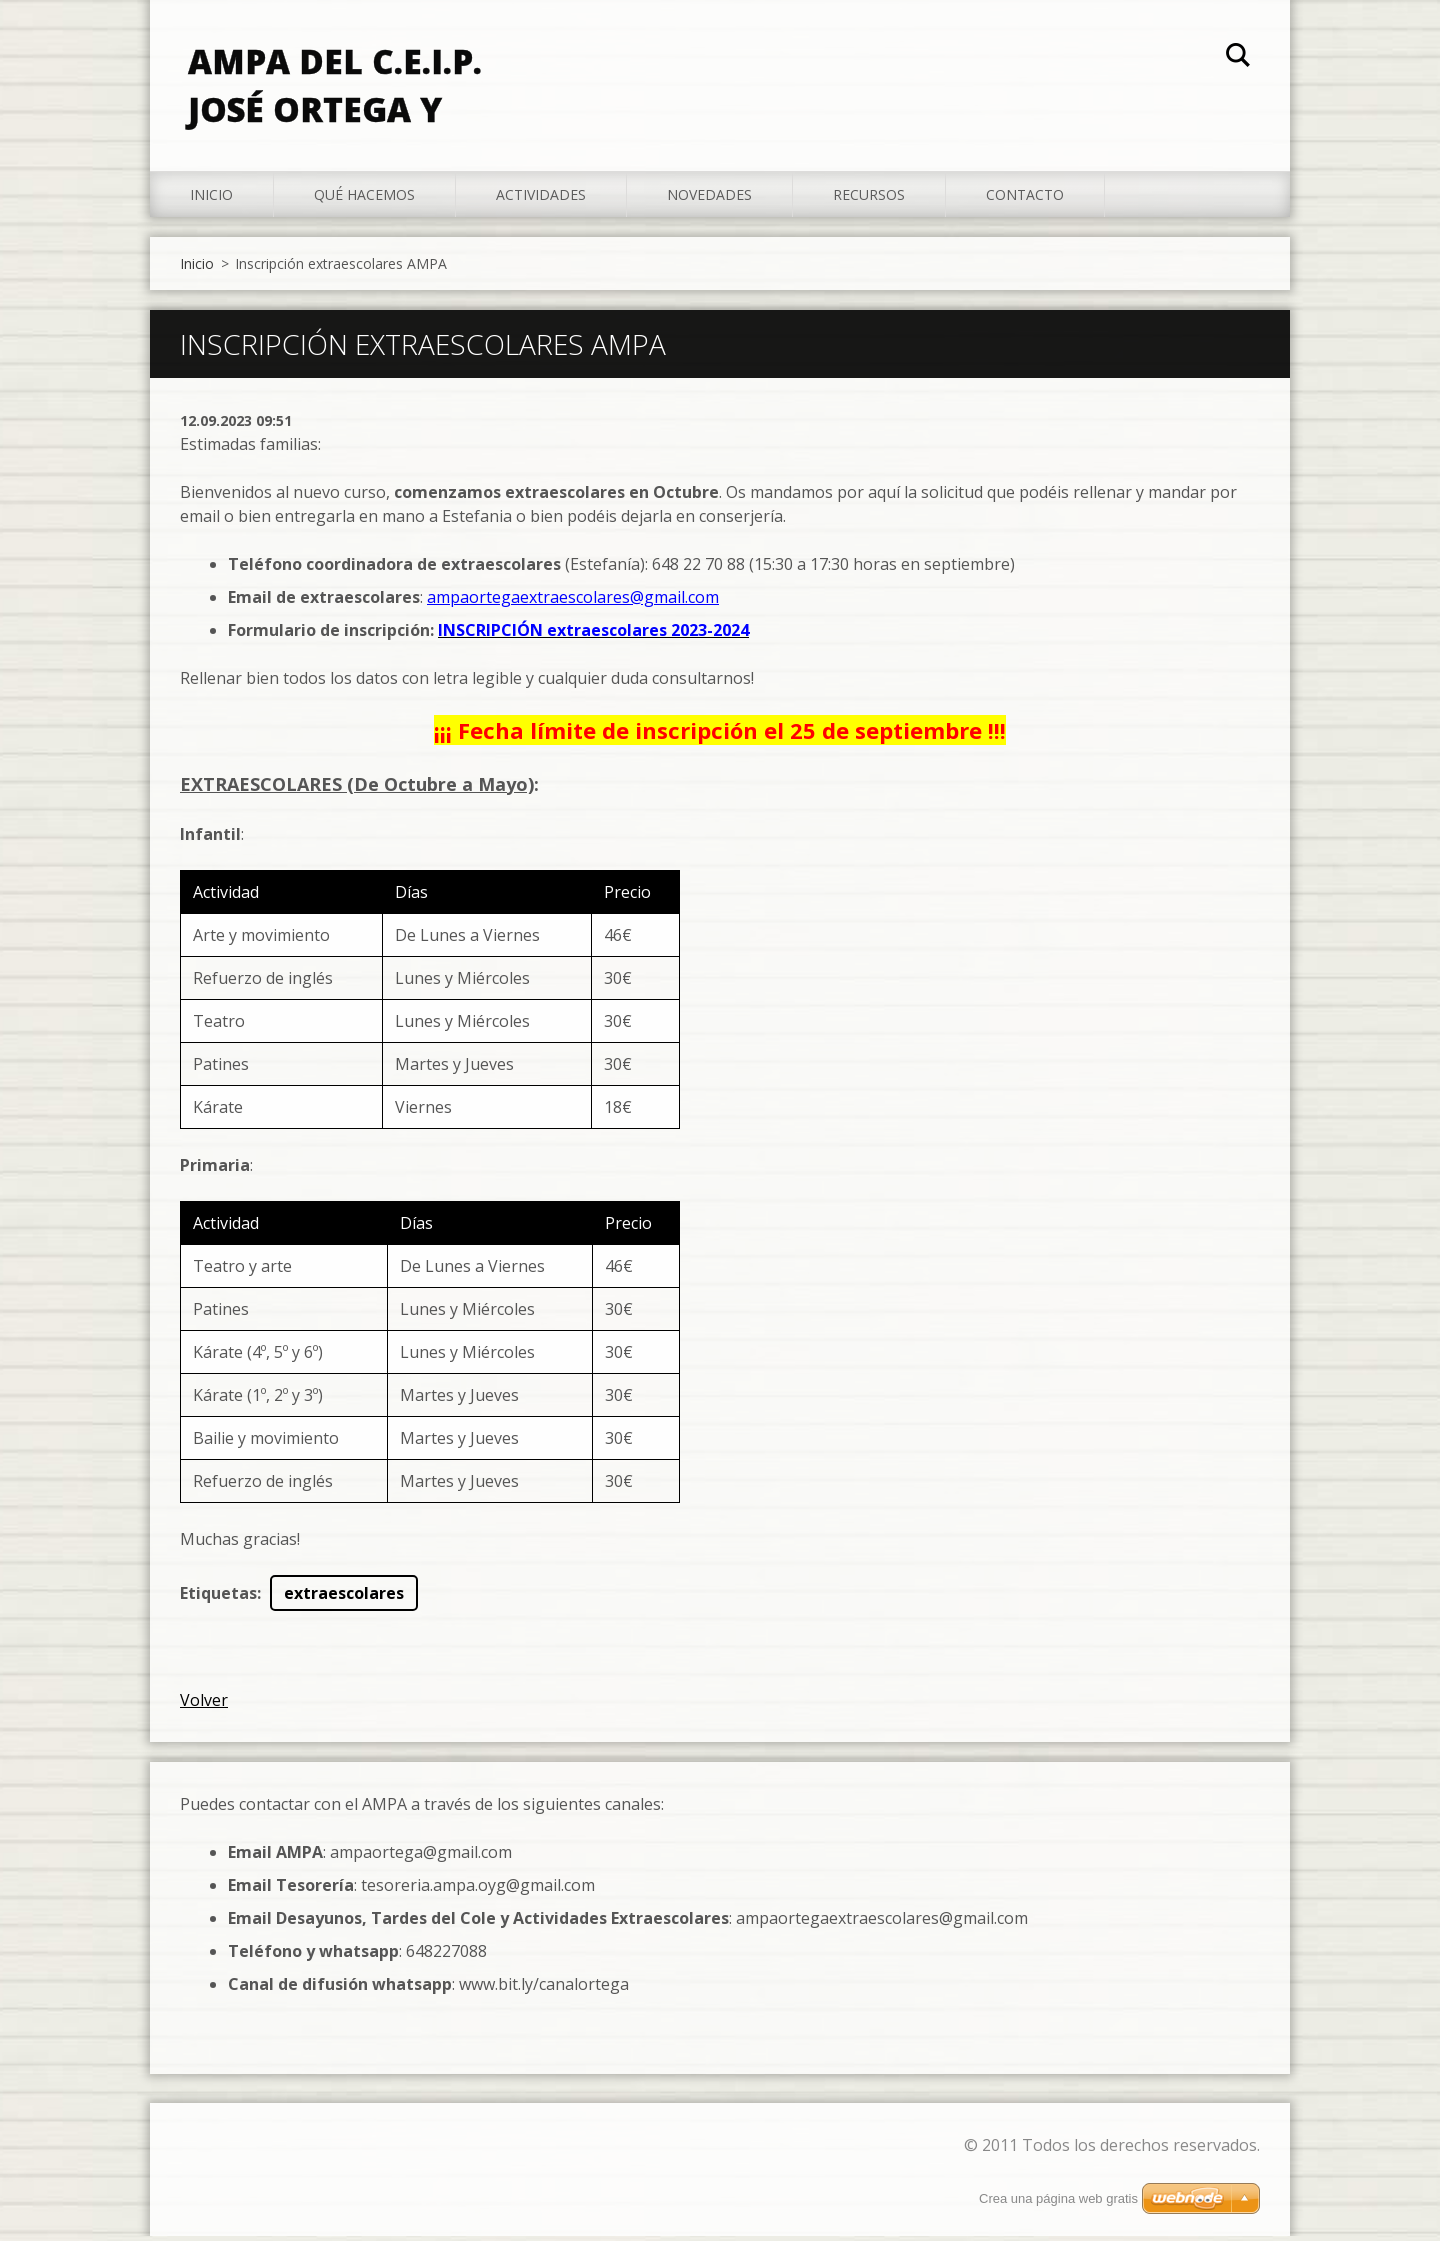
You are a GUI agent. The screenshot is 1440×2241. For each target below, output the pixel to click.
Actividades (541, 199)
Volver (204, 1705)
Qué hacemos (364, 199)
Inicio (211, 199)
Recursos (869, 199)
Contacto (1025, 199)
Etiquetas (218, 1598)
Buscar (1238, 58)
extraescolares (344, 1598)
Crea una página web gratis (1058, 2198)
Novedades (709, 199)
